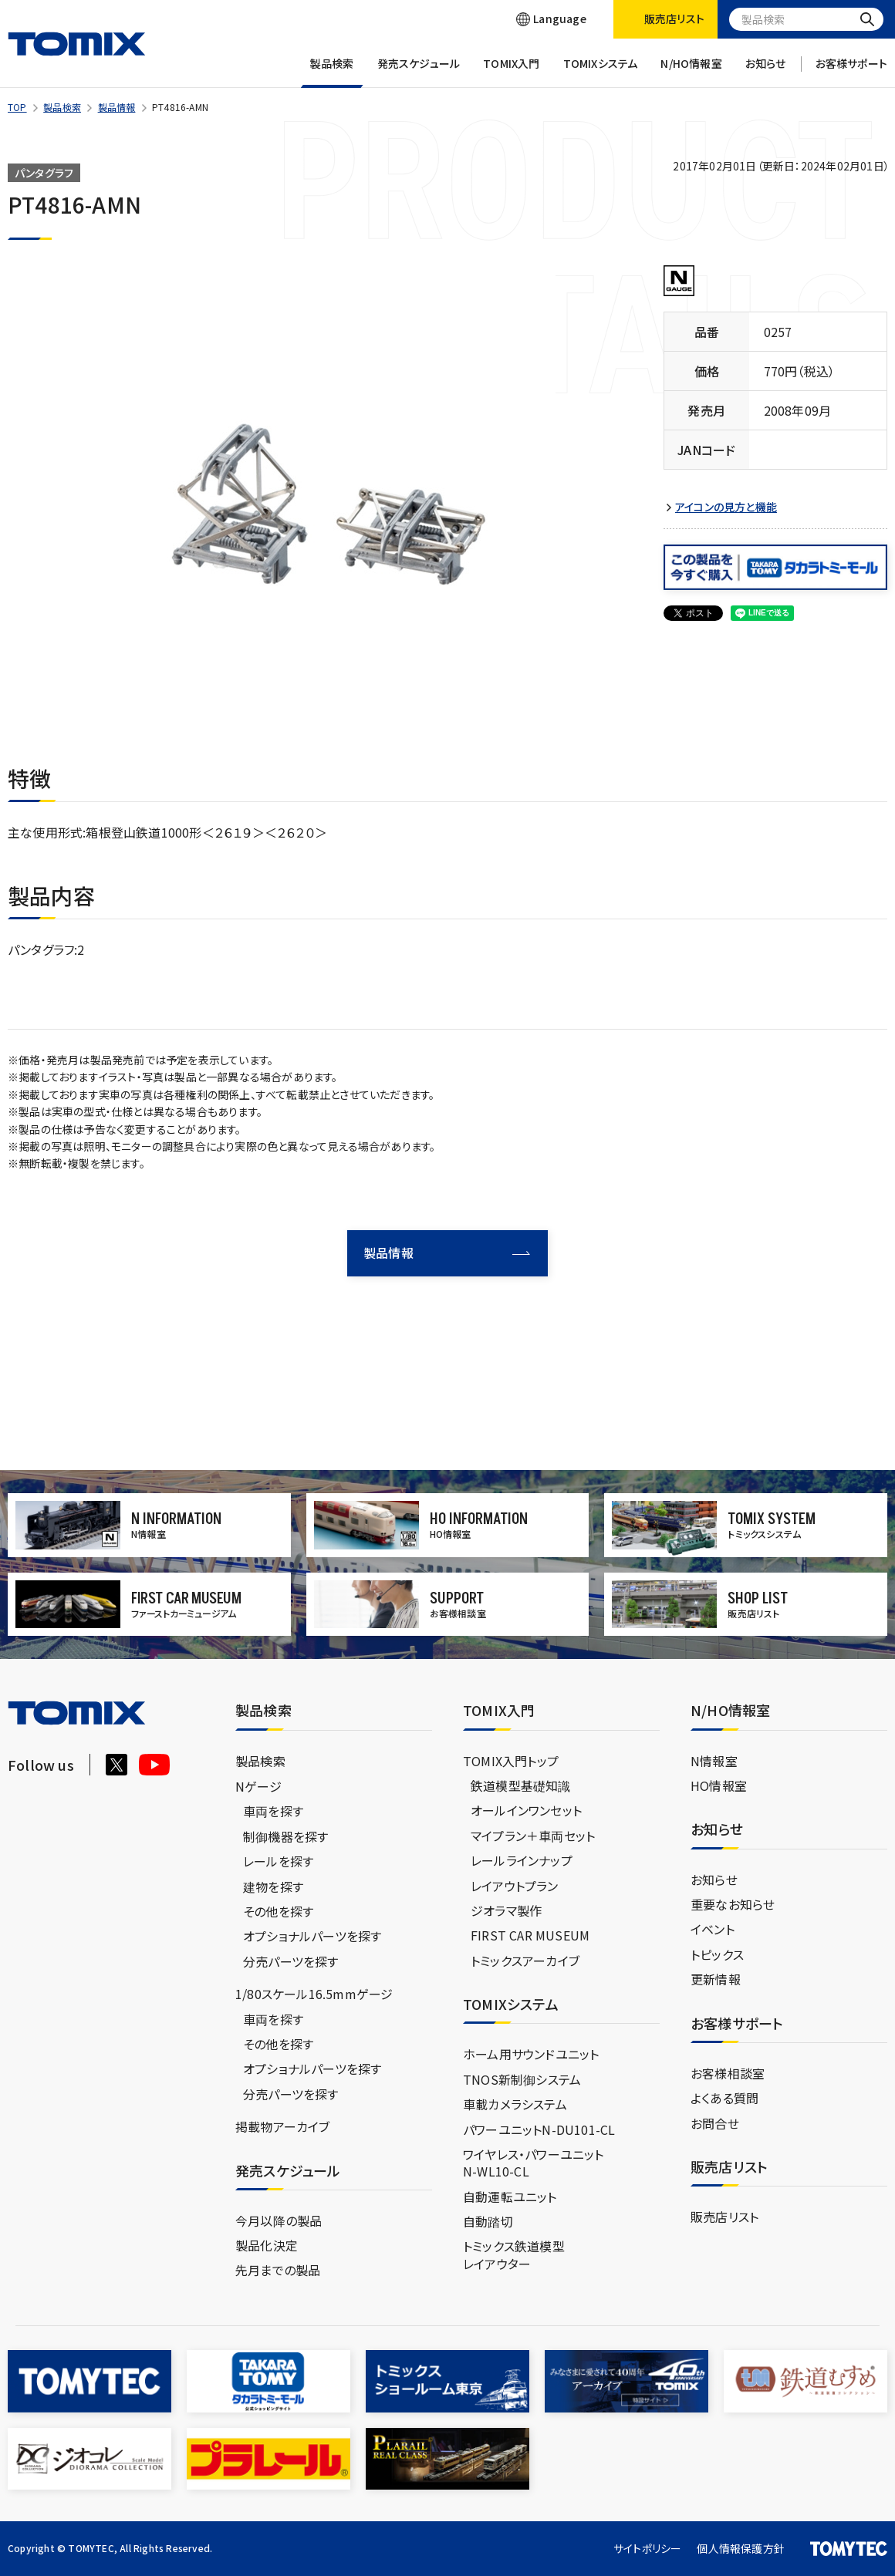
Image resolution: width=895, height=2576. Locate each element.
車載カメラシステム (515, 2104)
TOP (17, 106)
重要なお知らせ (733, 1904)
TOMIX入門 (511, 72)
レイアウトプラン (515, 1885)
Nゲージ (258, 1786)
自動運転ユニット (510, 2196)
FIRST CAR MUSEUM (530, 1935)
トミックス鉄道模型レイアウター (514, 2254)
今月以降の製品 (278, 2220)
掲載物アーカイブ (282, 2126)
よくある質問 (724, 2098)
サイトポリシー (647, 2548)
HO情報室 (719, 1785)
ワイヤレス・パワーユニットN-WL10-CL (533, 2162)
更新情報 (716, 1979)
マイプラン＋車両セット (533, 1835)
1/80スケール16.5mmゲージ (314, 1993)
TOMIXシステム (600, 72)
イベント (713, 1929)
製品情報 (117, 106)
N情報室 (714, 1761)
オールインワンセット (526, 1810)
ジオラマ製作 (506, 1910)
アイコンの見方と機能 (726, 507)
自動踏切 (488, 2221)
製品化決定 (266, 2245)
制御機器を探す (285, 1836)
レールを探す (278, 1861)
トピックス (717, 1954)
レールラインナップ (521, 1860)
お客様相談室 (728, 2073)
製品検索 (332, 72)
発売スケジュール (419, 72)
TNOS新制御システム (522, 2079)
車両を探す (273, 1811)
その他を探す (278, 1911)
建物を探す (273, 1886)
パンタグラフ (44, 172)
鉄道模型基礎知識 (521, 1785)
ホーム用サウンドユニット (531, 2054)
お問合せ (715, 2123)
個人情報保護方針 (741, 2548)
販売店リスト (724, 2216)
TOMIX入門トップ (511, 1761)
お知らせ (765, 72)
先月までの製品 (277, 2270)
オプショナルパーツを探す (312, 1936)
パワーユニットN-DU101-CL (539, 2129)
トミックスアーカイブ (525, 1960)
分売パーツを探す (291, 1961)
